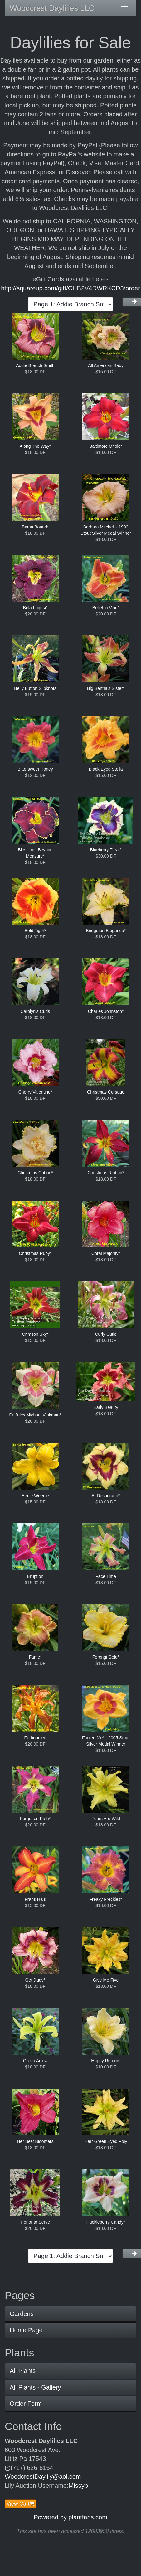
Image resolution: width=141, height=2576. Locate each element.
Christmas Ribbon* (106, 1172)
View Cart (20, 2504)
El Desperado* (106, 1495)
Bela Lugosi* (35, 607)
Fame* (35, 1657)
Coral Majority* (105, 1253)
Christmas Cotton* (35, 1172)
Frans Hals (35, 1899)
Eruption (35, 1576)
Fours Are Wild (105, 1818)
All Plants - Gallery (35, 2387)
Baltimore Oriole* (105, 446)
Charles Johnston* (106, 1011)
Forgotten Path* (35, 1818)
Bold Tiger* (35, 930)
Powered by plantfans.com (70, 2517)
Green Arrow (35, 2060)
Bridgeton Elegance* (106, 930)
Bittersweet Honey (35, 769)
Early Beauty (105, 1407)
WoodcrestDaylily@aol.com (43, 2476)
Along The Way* (35, 446)
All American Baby (106, 365)
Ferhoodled (35, 1737)
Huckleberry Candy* (105, 2222)
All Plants (23, 2370)
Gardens (22, 2313)
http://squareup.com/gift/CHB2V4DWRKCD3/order (70, 288)
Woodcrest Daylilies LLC (52, 8)
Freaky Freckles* (105, 1899)
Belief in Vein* (105, 607)
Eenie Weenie (35, 1495)
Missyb (78, 2485)
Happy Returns (105, 2060)
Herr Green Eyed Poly (106, 2141)
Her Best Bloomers (35, 2141)
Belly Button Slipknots (35, 688)
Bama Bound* (35, 526)
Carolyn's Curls (35, 1011)
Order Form (26, 2403)
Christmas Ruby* (35, 1253)
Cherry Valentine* (35, 1091)
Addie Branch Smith (35, 365)
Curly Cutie (105, 1334)
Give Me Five (106, 1979)
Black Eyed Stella (106, 769)
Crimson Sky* (35, 1334)
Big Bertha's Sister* (105, 688)
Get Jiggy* (35, 1979)
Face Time (105, 1576)
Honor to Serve (35, 2222)
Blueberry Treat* (105, 849)
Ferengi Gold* (105, 1657)
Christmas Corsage (105, 1091)
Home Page (26, 2330)
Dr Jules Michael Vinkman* (35, 1414)
